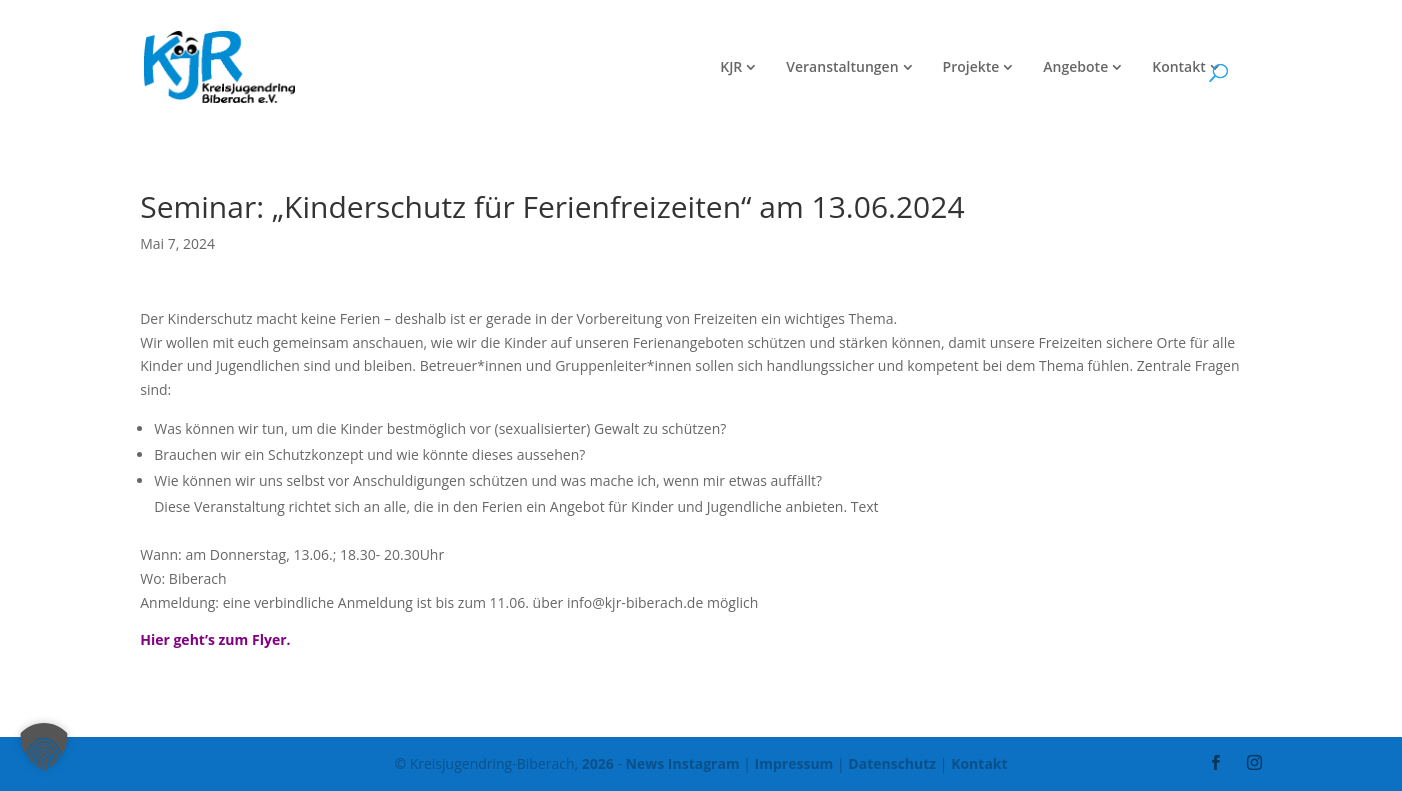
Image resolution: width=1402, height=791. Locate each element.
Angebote (1075, 68)
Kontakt (1179, 68)
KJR (731, 68)
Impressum (794, 763)
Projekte (971, 68)
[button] (44, 747)
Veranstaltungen (842, 68)
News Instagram (683, 763)
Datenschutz (892, 763)
